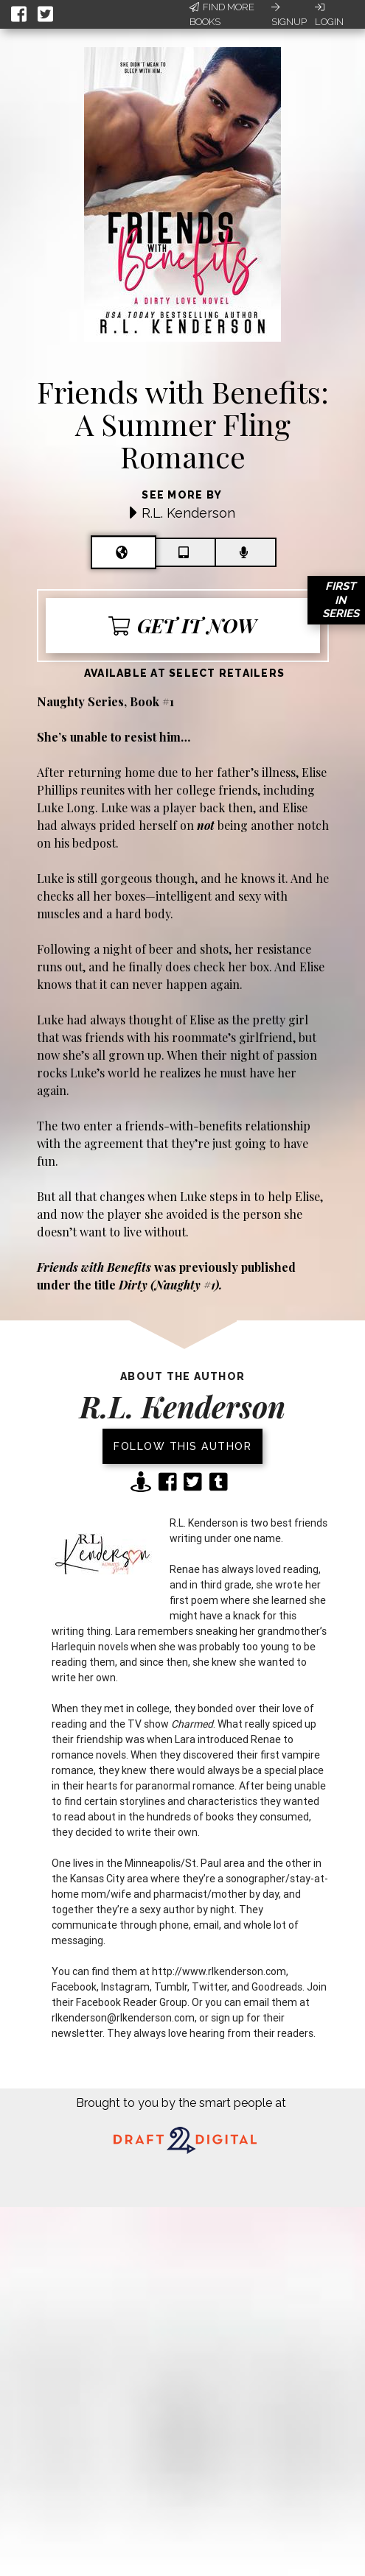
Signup (289, 14)
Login (329, 14)
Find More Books (222, 14)
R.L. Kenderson (188, 513)
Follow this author (182, 1446)
